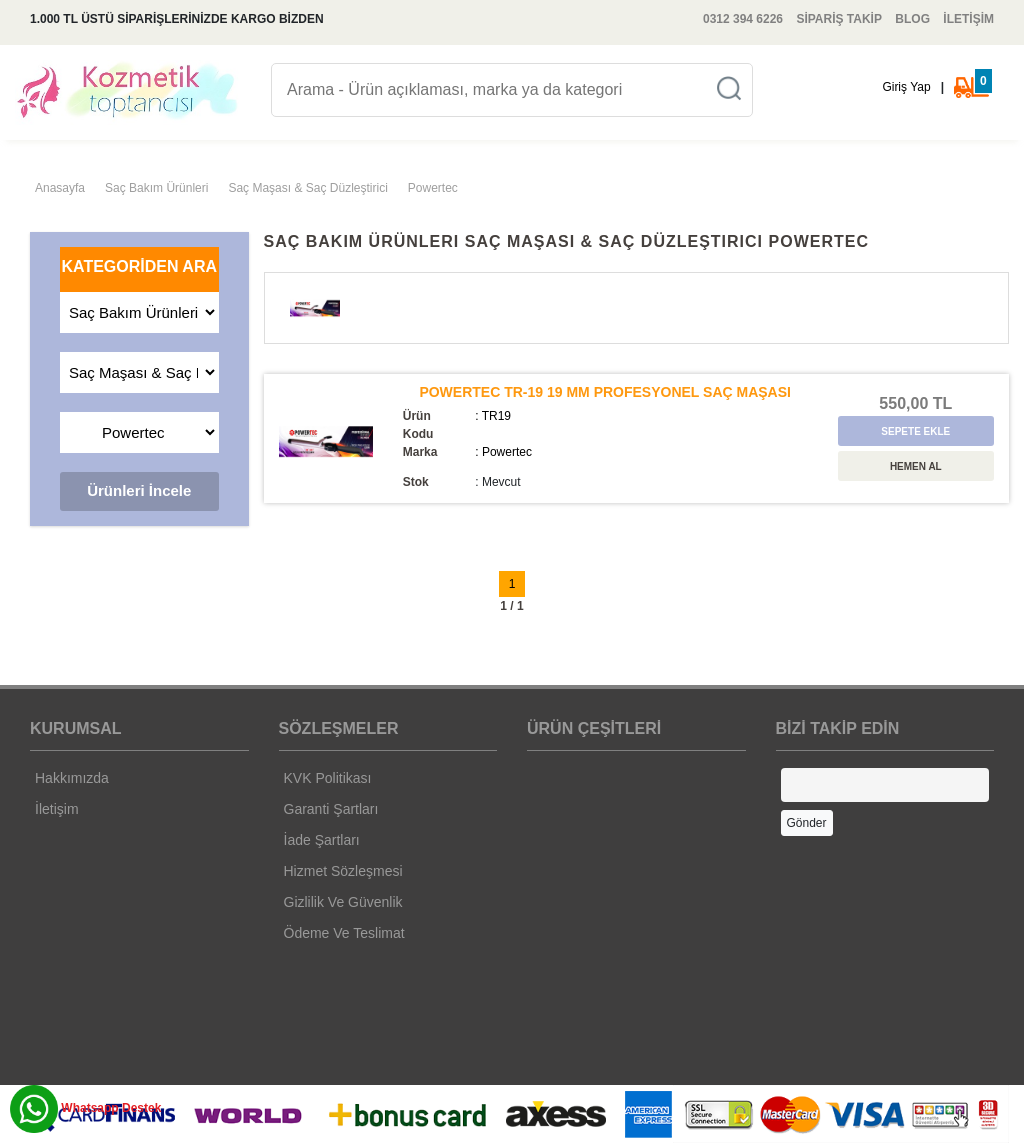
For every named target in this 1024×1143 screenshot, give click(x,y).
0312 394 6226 (743, 19)
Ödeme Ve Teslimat (344, 933)
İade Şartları (322, 840)
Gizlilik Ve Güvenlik (343, 902)
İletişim (57, 809)
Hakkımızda (72, 778)
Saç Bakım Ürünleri (156, 188)
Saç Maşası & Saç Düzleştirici (307, 188)
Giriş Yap (906, 87)
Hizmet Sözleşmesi (343, 871)
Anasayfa (60, 188)
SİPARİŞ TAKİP (839, 19)
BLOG (912, 19)
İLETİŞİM (968, 19)
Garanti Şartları (331, 809)
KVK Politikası (328, 778)
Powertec (433, 188)
